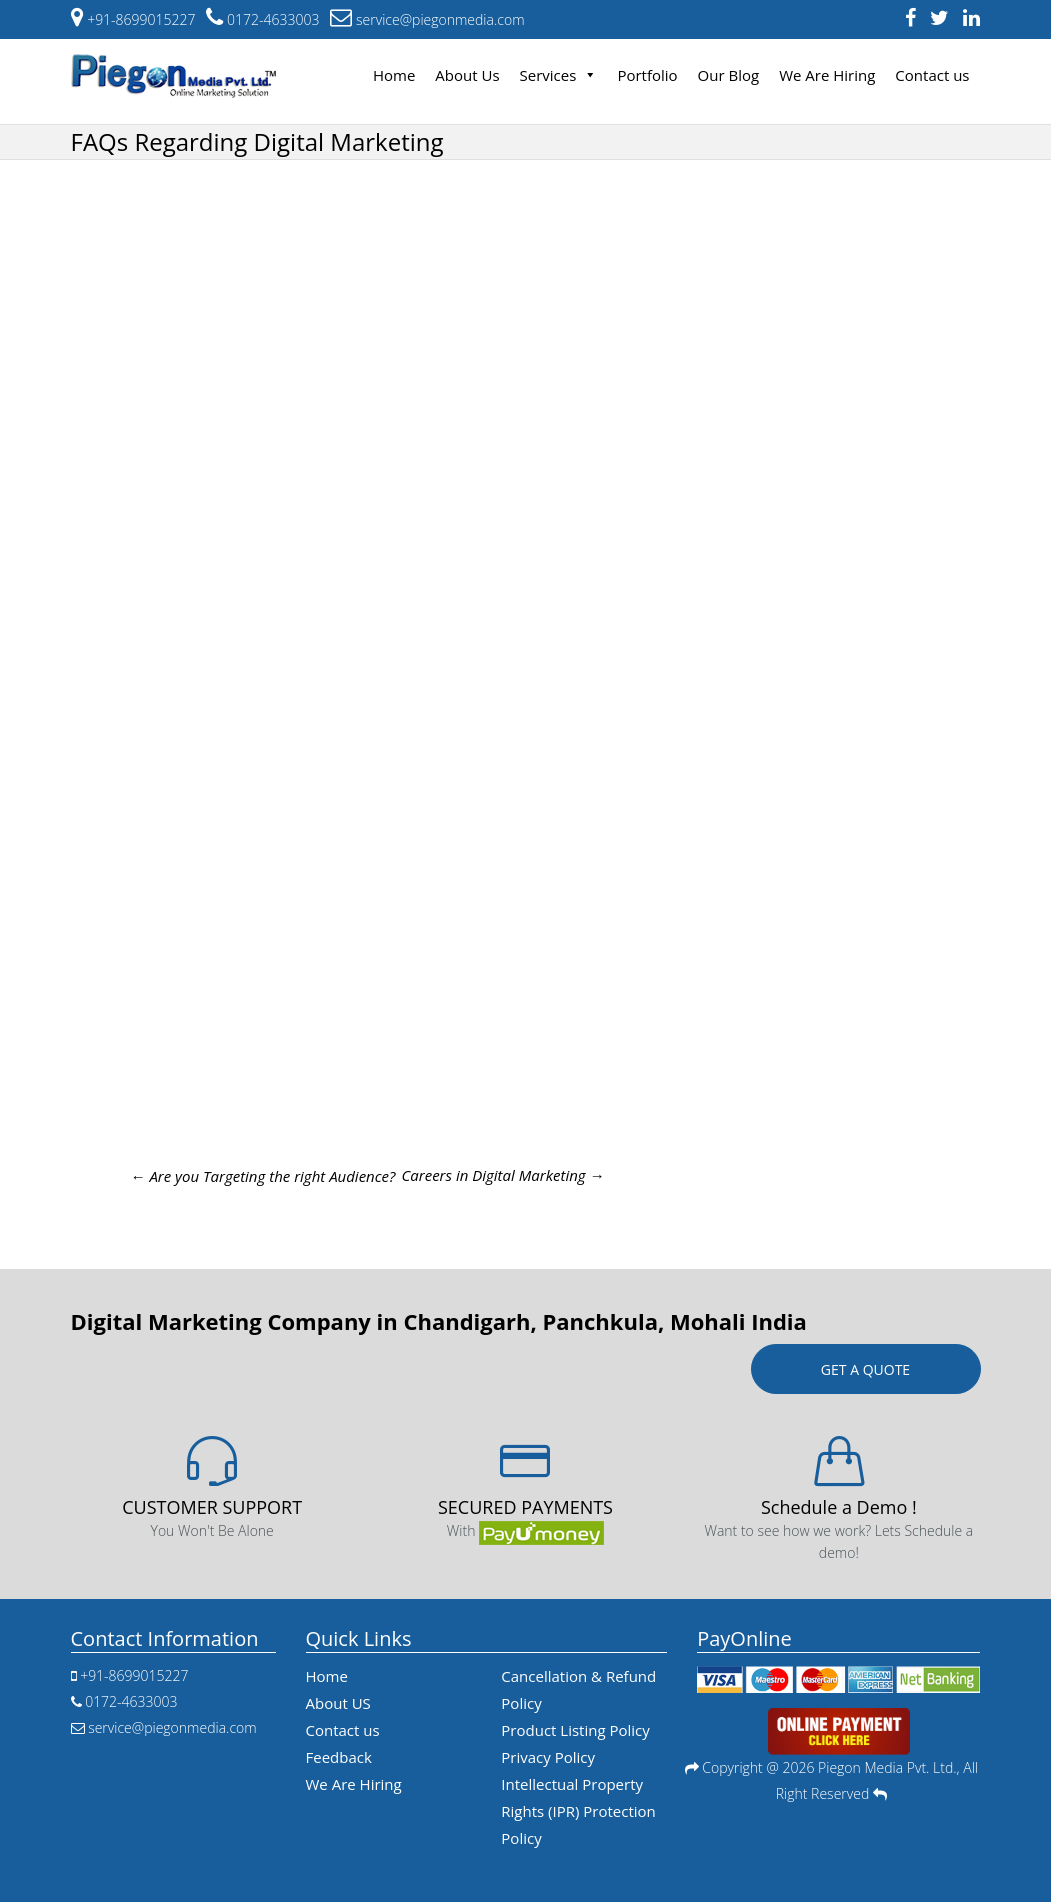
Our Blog (729, 75)
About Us (467, 75)
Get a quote (865, 1369)
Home (394, 75)
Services (559, 75)
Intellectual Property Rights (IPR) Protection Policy (578, 1811)
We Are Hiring (827, 75)
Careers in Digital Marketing (502, 1175)
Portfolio (647, 75)
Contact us (932, 75)
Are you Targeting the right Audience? (263, 1176)
